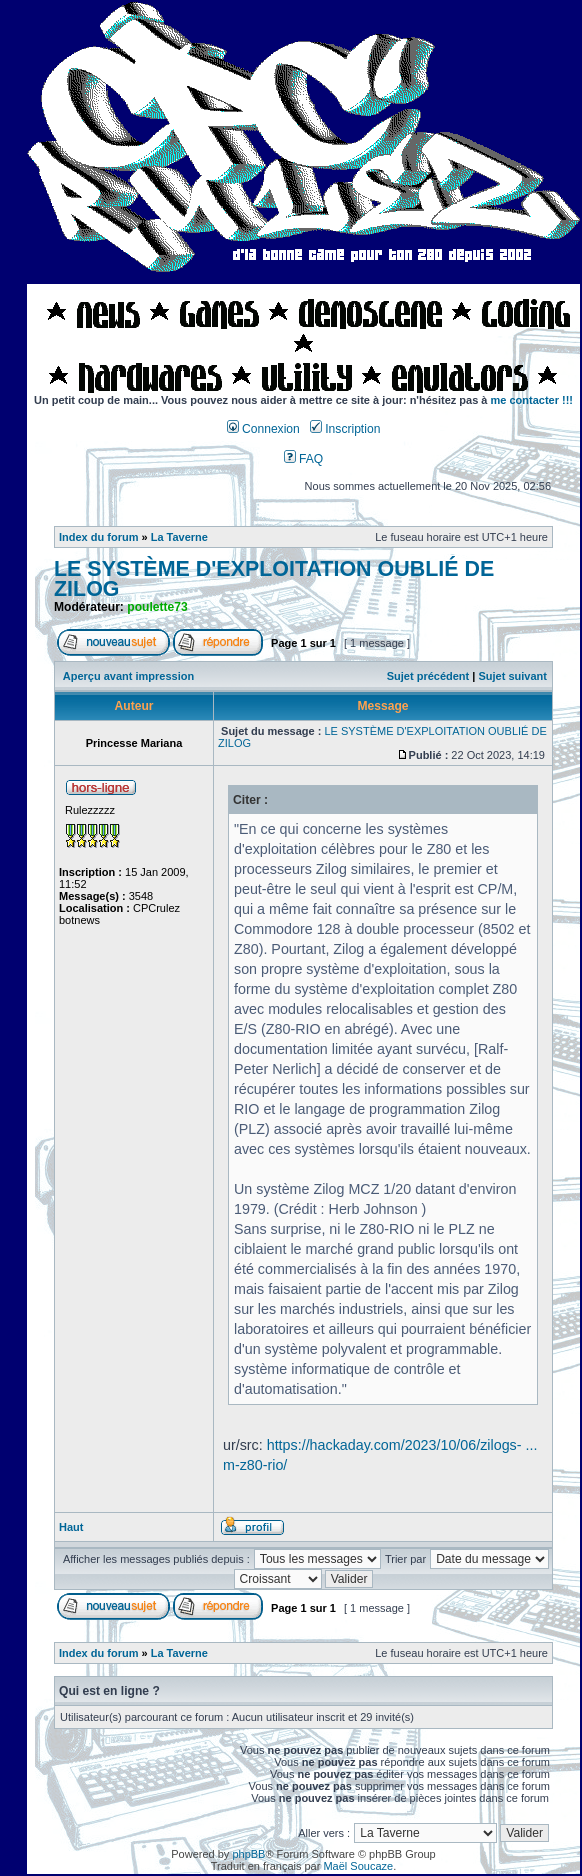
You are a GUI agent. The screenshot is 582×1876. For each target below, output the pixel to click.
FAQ (304, 459)
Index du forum (98, 537)
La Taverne (179, 537)
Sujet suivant (512, 676)
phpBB (248, 1854)
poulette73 (157, 607)
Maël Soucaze (358, 1866)
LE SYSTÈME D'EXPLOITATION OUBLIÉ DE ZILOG (274, 579)
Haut (71, 1527)
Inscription (345, 429)
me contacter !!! (532, 400)
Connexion (263, 429)
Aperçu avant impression (128, 676)
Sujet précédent (428, 676)
